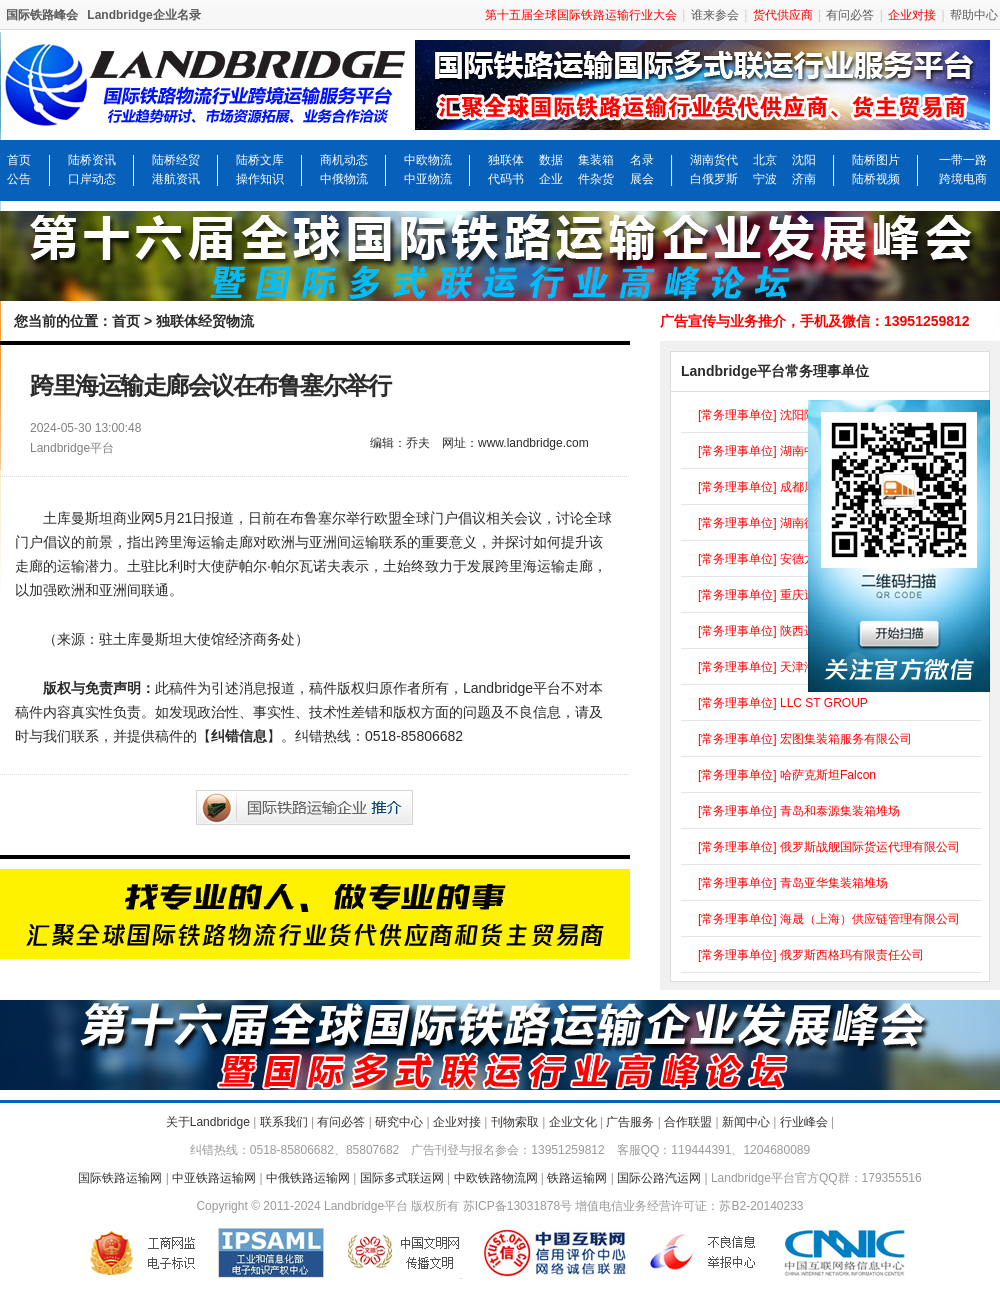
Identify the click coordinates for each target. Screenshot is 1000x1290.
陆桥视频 (876, 179)
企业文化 (573, 1122)
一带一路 (963, 160)
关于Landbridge (208, 1122)
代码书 (506, 179)
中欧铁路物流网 (496, 1178)
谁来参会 (715, 15)
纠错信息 (239, 736)
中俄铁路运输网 (308, 1178)
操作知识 (260, 179)
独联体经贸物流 (205, 321)
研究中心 (399, 1122)
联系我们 (284, 1122)
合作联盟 (688, 1122)
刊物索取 (515, 1122)
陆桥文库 (260, 160)
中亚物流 (428, 179)
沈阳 (804, 160)
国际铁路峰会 (42, 15)
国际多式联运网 (402, 1178)
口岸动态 (92, 179)
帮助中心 (974, 15)
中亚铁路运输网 (214, 1178)
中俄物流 (344, 179)
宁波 (765, 179)
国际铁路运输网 (120, 1178)
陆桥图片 (876, 160)
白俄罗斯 (714, 179)
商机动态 (344, 160)
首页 (19, 160)
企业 (551, 179)
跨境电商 (963, 179)
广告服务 (630, 1122)
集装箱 (596, 160)
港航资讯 (176, 179)
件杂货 (596, 179)
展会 (642, 179)
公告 (19, 179)
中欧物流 (428, 160)
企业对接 (457, 1122)
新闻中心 (746, 1122)
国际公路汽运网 (659, 1178)
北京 (765, 160)
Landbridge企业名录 (143, 15)
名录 (642, 160)
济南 (804, 179)
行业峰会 (804, 1122)
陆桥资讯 (92, 160)
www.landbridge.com (533, 443)
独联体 (506, 160)
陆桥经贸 (176, 160)
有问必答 (850, 15)
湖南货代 (714, 160)
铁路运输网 (577, 1178)
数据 (551, 160)
